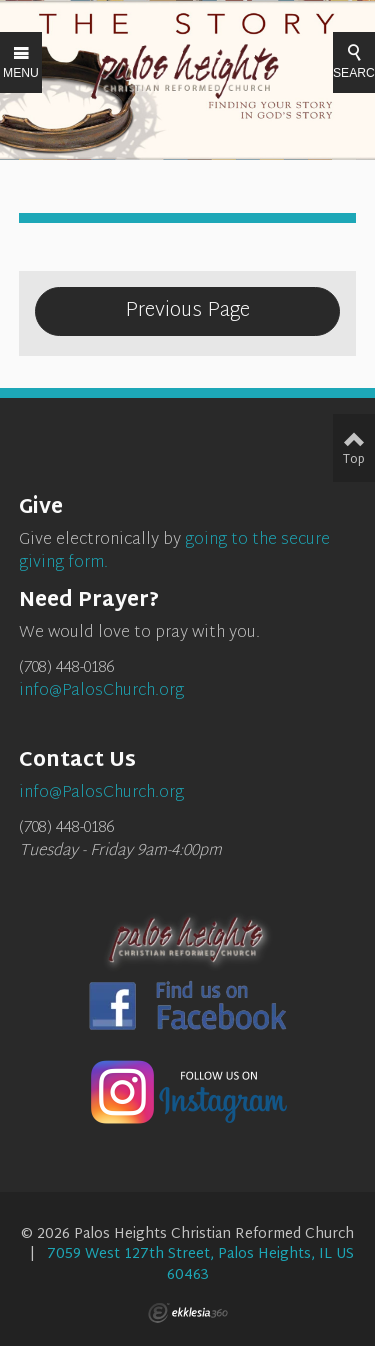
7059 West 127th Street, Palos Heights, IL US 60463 (200, 1264)
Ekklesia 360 (188, 1313)
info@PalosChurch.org (101, 691)
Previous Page (187, 311)
